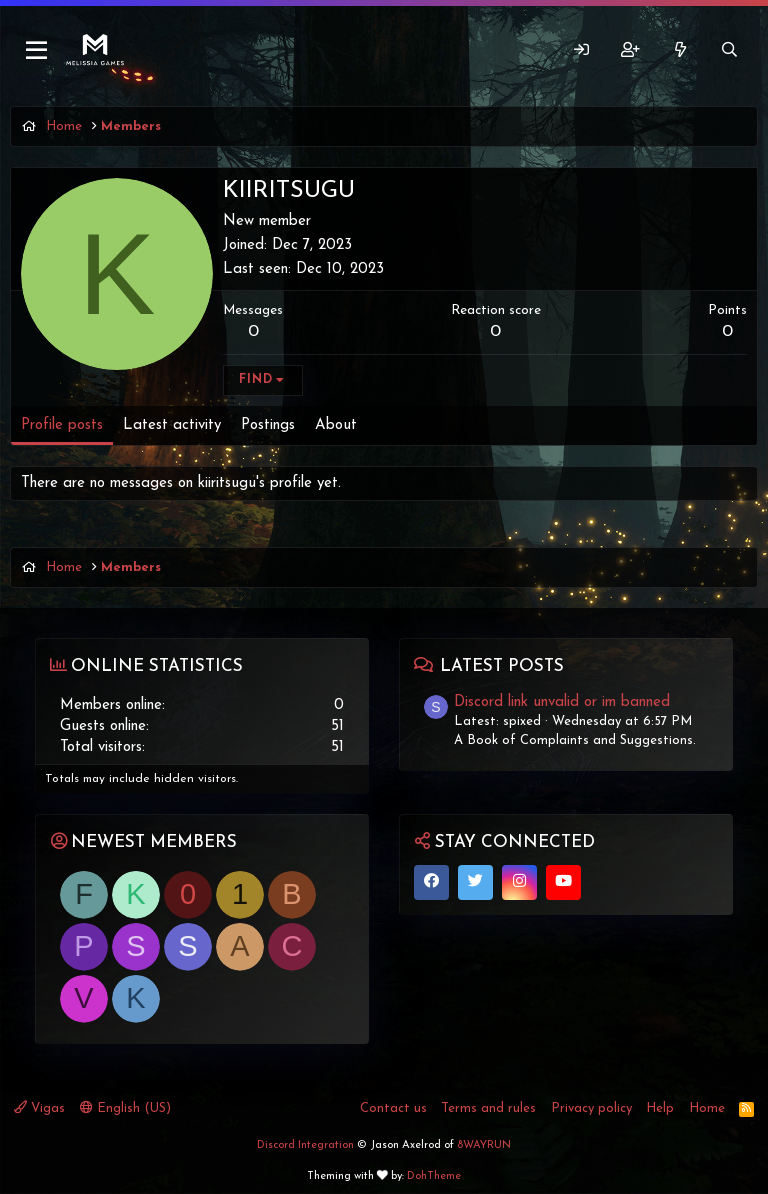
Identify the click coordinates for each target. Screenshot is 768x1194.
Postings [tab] (268, 425)
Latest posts (502, 666)
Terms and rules (488, 1108)
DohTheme (434, 1176)
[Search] (729, 50)
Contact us (393, 1108)
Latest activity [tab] (172, 425)
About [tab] (336, 425)
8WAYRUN (484, 1145)
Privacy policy (591, 1108)
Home (707, 1108)
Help (660, 1108)
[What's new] (679, 50)
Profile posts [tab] (62, 425)
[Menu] (37, 51)
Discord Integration (305, 1145)
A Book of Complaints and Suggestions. (575, 740)
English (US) (125, 1108)
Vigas (39, 1108)
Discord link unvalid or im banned (562, 702)
